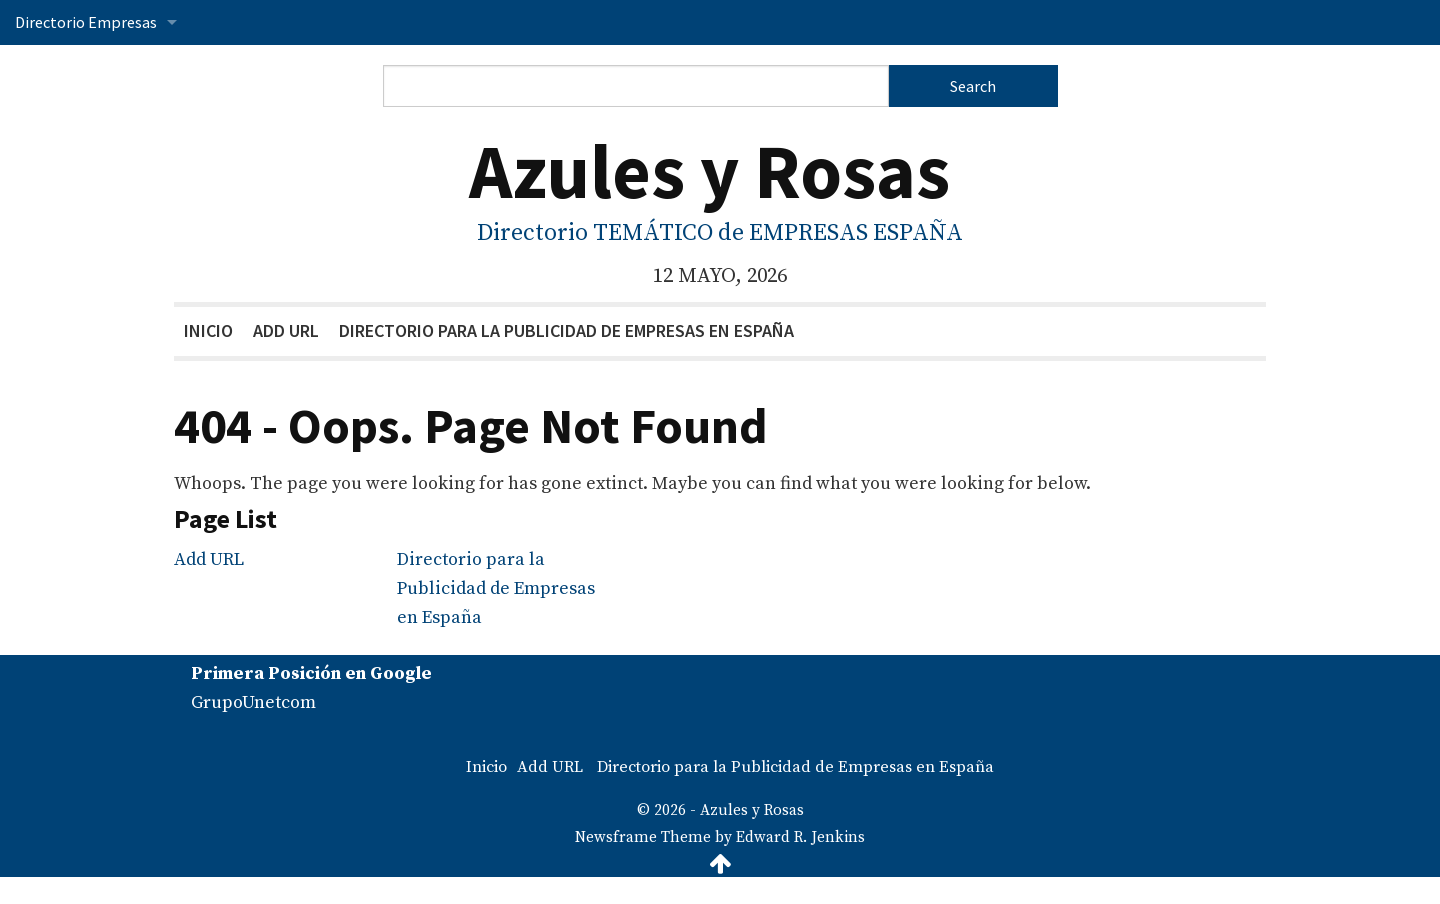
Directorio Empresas (86, 22)
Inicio (208, 330)
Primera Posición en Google (311, 673)
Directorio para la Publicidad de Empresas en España (566, 330)
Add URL (286, 330)
